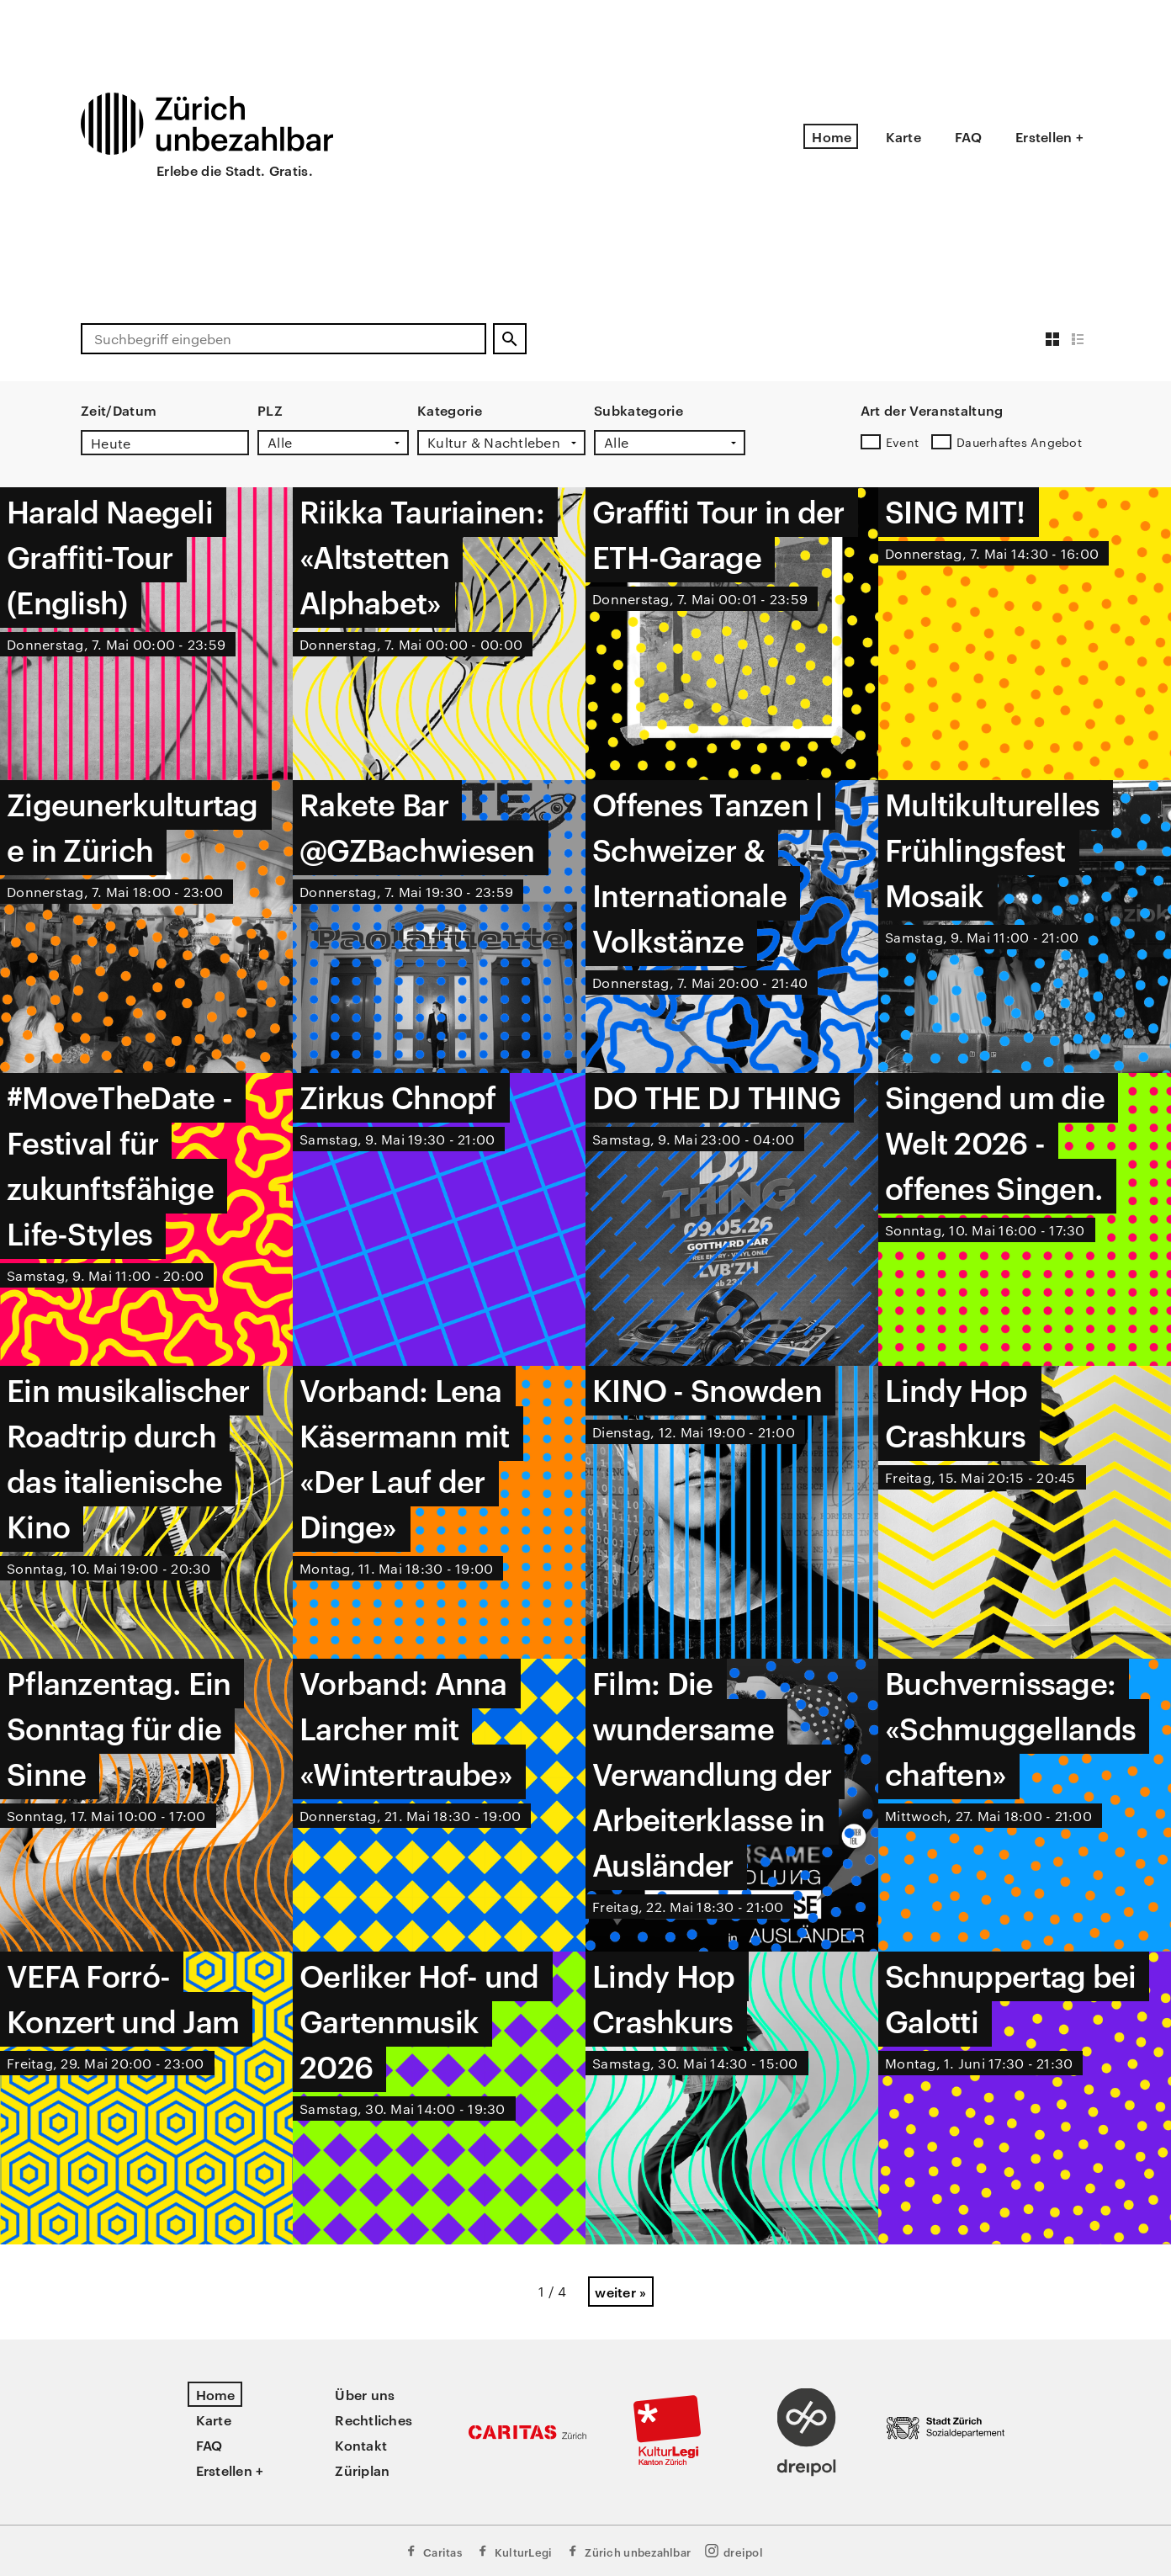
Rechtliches (373, 2419)
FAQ (968, 136)
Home (831, 136)
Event (902, 441)
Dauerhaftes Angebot (1019, 441)
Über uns (365, 2394)
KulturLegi (514, 2551)
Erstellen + (1049, 136)
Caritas (433, 2551)
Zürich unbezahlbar (628, 2551)
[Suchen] (510, 338)
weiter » (620, 2291)
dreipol (733, 2551)
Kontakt (361, 2444)
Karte (903, 136)
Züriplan (362, 2470)
